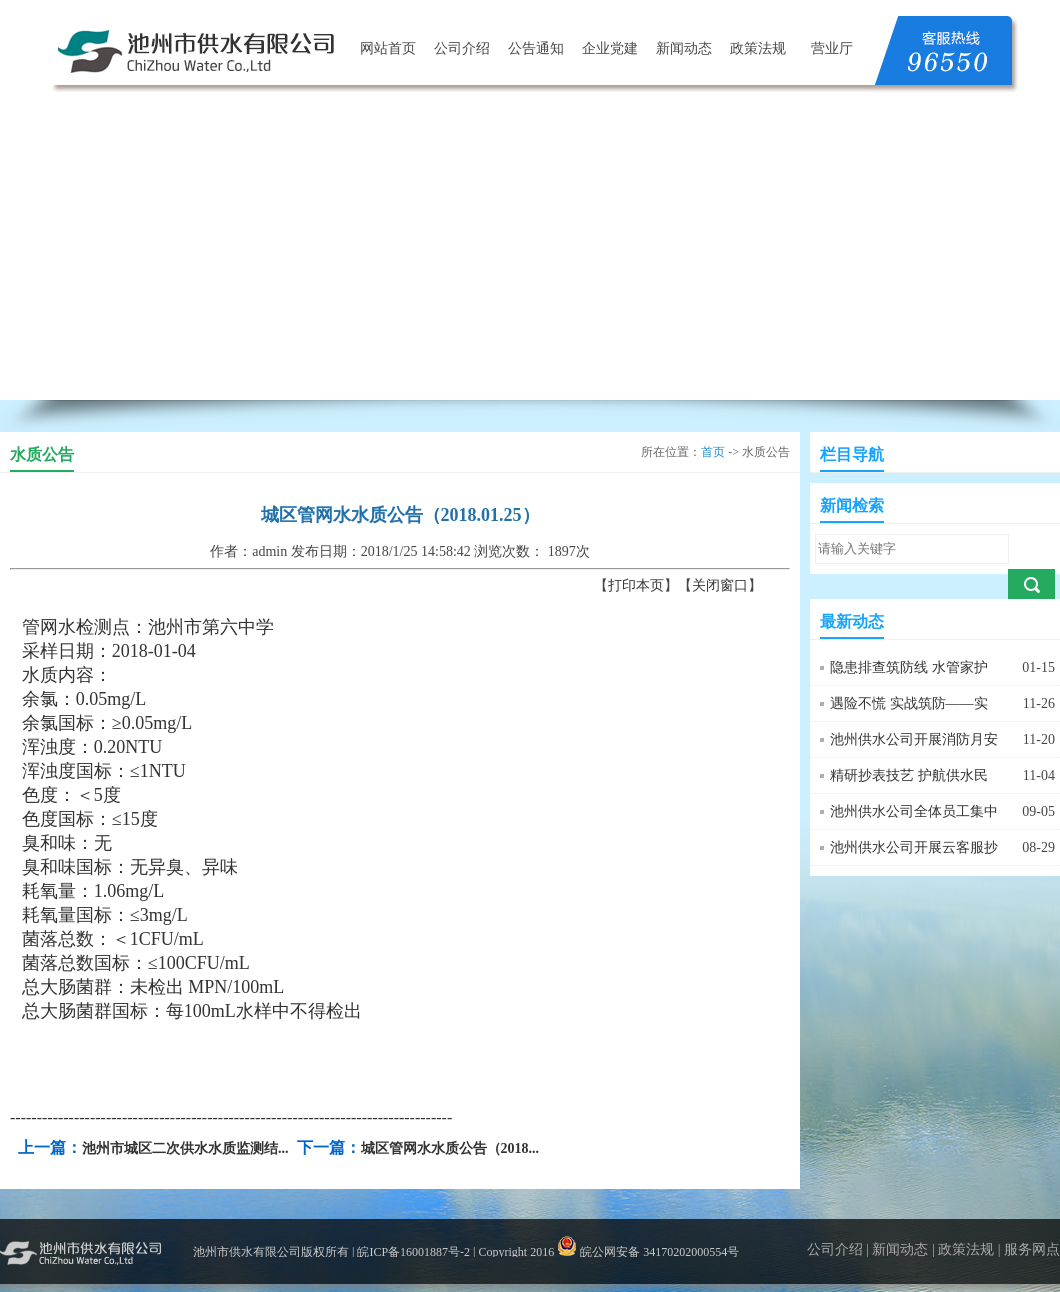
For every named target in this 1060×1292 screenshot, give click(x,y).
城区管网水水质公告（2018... (450, 1148)
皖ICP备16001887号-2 (413, 1252)
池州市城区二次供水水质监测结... (185, 1148)
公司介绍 (462, 48)
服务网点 (1032, 1249)
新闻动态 (684, 48)
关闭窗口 (720, 585)
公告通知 (536, 48)
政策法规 (758, 48)
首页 (713, 452)
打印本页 (636, 585)
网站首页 (388, 48)
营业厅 (832, 48)
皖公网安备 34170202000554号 (648, 1252)
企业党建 (610, 48)
